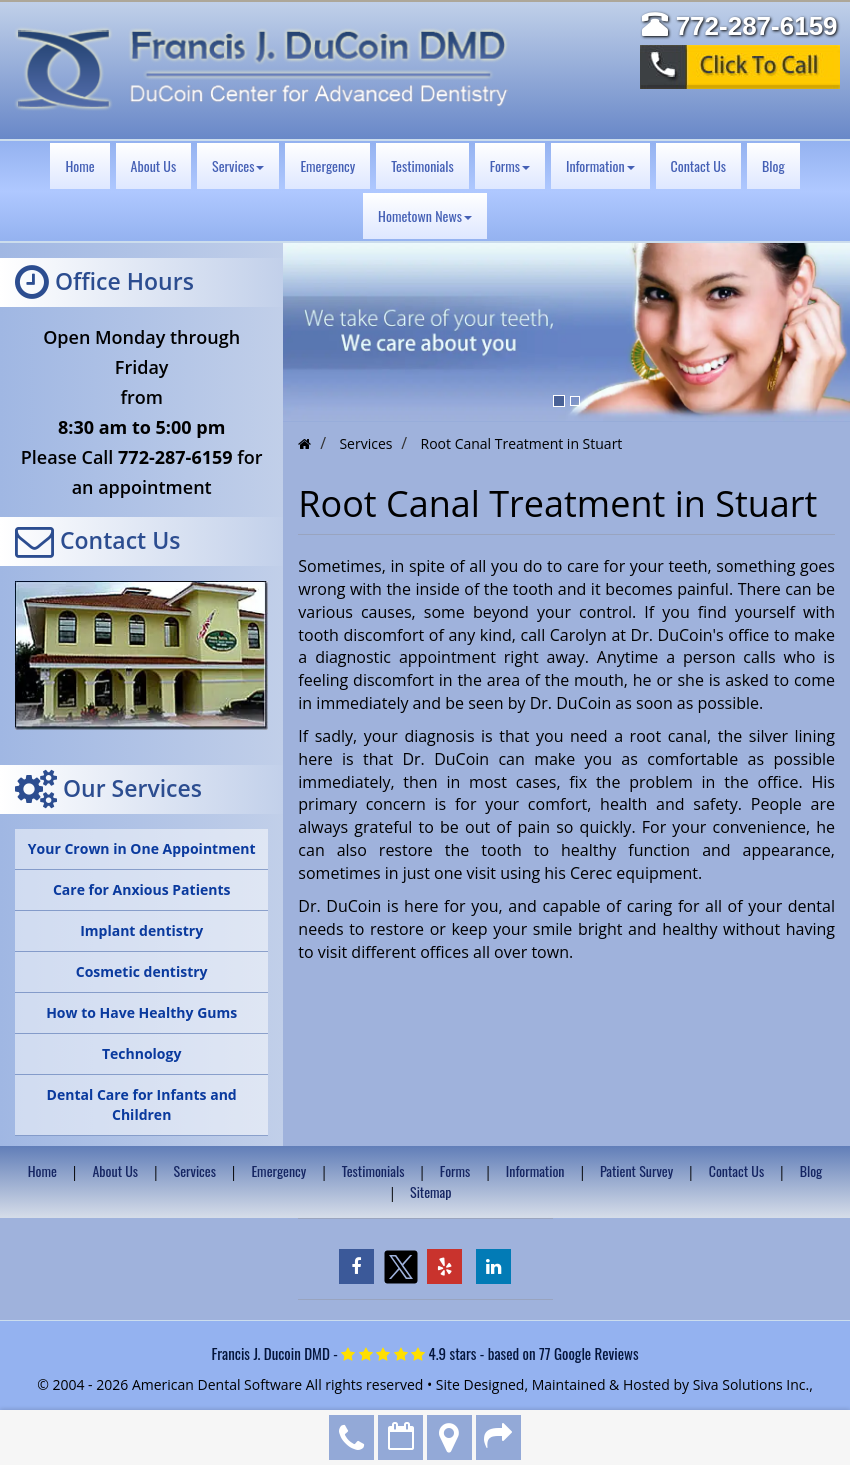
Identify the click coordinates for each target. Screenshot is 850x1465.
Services (195, 1170)
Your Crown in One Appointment (142, 848)
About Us (154, 165)
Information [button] (600, 165)
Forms (455, 1170)
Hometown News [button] (425, 215)
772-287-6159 (351, 1437)
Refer (498, 1437)
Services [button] (238, 165)
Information (535, 1170)
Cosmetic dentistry (142, 971)
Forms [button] (510, 165)
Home (79, 165)
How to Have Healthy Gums (141, 1012)
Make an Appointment (400, 1437)
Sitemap (431, 1191)
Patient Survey (636, 1170)
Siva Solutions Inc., (753, 1384)
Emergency (327, 165)
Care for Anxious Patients (142, 889)
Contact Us (698, 165)
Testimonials (422, 165)
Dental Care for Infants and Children (142, 1104)
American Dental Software (219, 1384)
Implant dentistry (141, 930)
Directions (449, 1437)
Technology (141, 1053)
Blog (773, 165)
